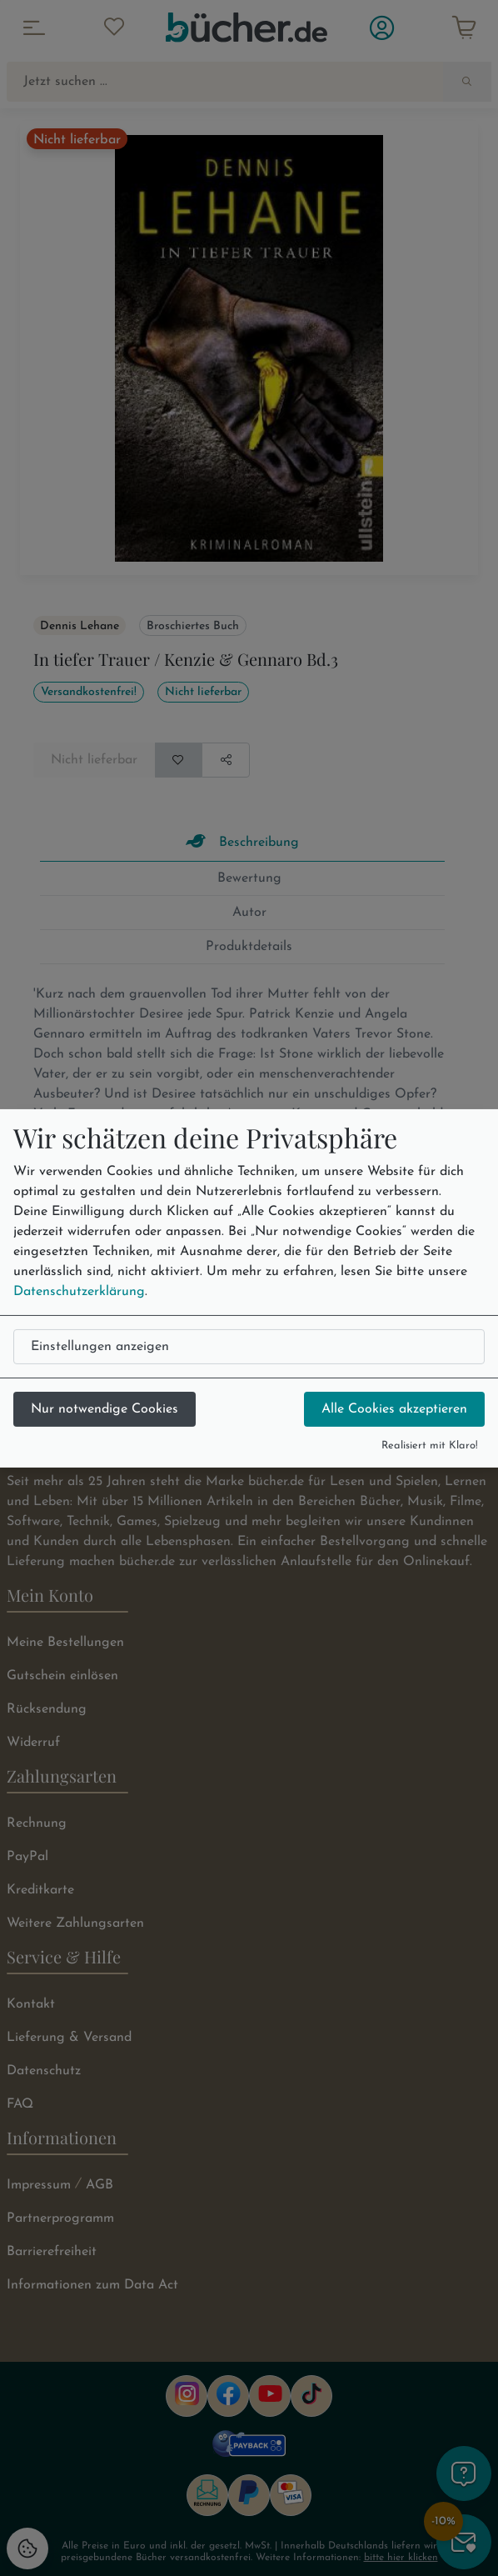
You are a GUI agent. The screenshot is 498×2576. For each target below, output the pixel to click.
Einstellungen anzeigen (100, 1346)
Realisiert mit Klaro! (429, 1445)
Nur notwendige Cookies (104, 1409)
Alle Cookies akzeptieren (394, 1409)
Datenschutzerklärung (79, 1291)
